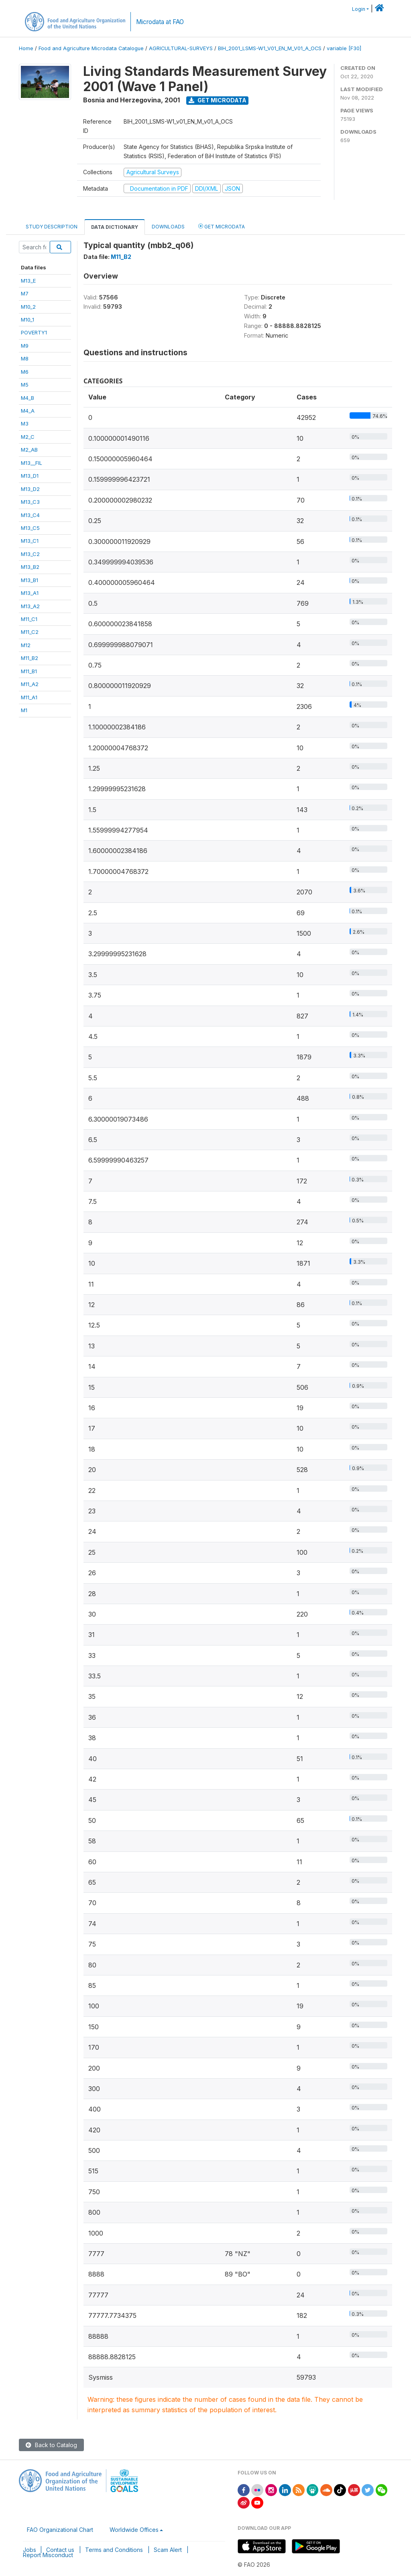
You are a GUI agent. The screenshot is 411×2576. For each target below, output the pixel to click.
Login (358, 9)
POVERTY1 (34, 332)
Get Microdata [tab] (221, 226)
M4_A (28, 410)
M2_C (28, 437)
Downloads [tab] (168, 227)
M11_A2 (30, 684)
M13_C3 (30, 502)
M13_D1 (30, 475)
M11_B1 (29, 671)
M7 (24, 293)
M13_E (28, 280)
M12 (26, 645)
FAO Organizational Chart (60, 2529)
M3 (24, 423)
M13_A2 (30, 606)
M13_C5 (30, 528)
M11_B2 (29, 658)
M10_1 (27, 319)
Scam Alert (168, 2549)
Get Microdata (217, 100)
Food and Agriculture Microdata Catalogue (91, 48)
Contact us (60, 2549)
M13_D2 (30, 489)
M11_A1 (29, 697)
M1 (24, 710)
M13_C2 (30, 554)
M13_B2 (30, 567)
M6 (24, 372)
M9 (24, 345)
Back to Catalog (51, 2445)
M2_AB (29, 449)
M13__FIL (31, 463)
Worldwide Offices (134, 2529)
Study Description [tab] (51, 227)
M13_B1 (29, 580)
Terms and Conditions (114, 2549)
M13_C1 (30, 541)
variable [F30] (344, 48)
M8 (24, 358)
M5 (24, 384)
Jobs (29, 2549)
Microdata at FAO (160, 22)
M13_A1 (30, 593)
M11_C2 (30, 632)
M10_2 (28, 306)
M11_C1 (29, 619)
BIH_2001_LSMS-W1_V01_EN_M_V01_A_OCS (269, 48)
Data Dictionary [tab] (114, 227)
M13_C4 (30, 515)
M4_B (27, 398)
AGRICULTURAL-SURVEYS (181, 48)
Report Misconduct (48, 2555)
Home (26, 48)
